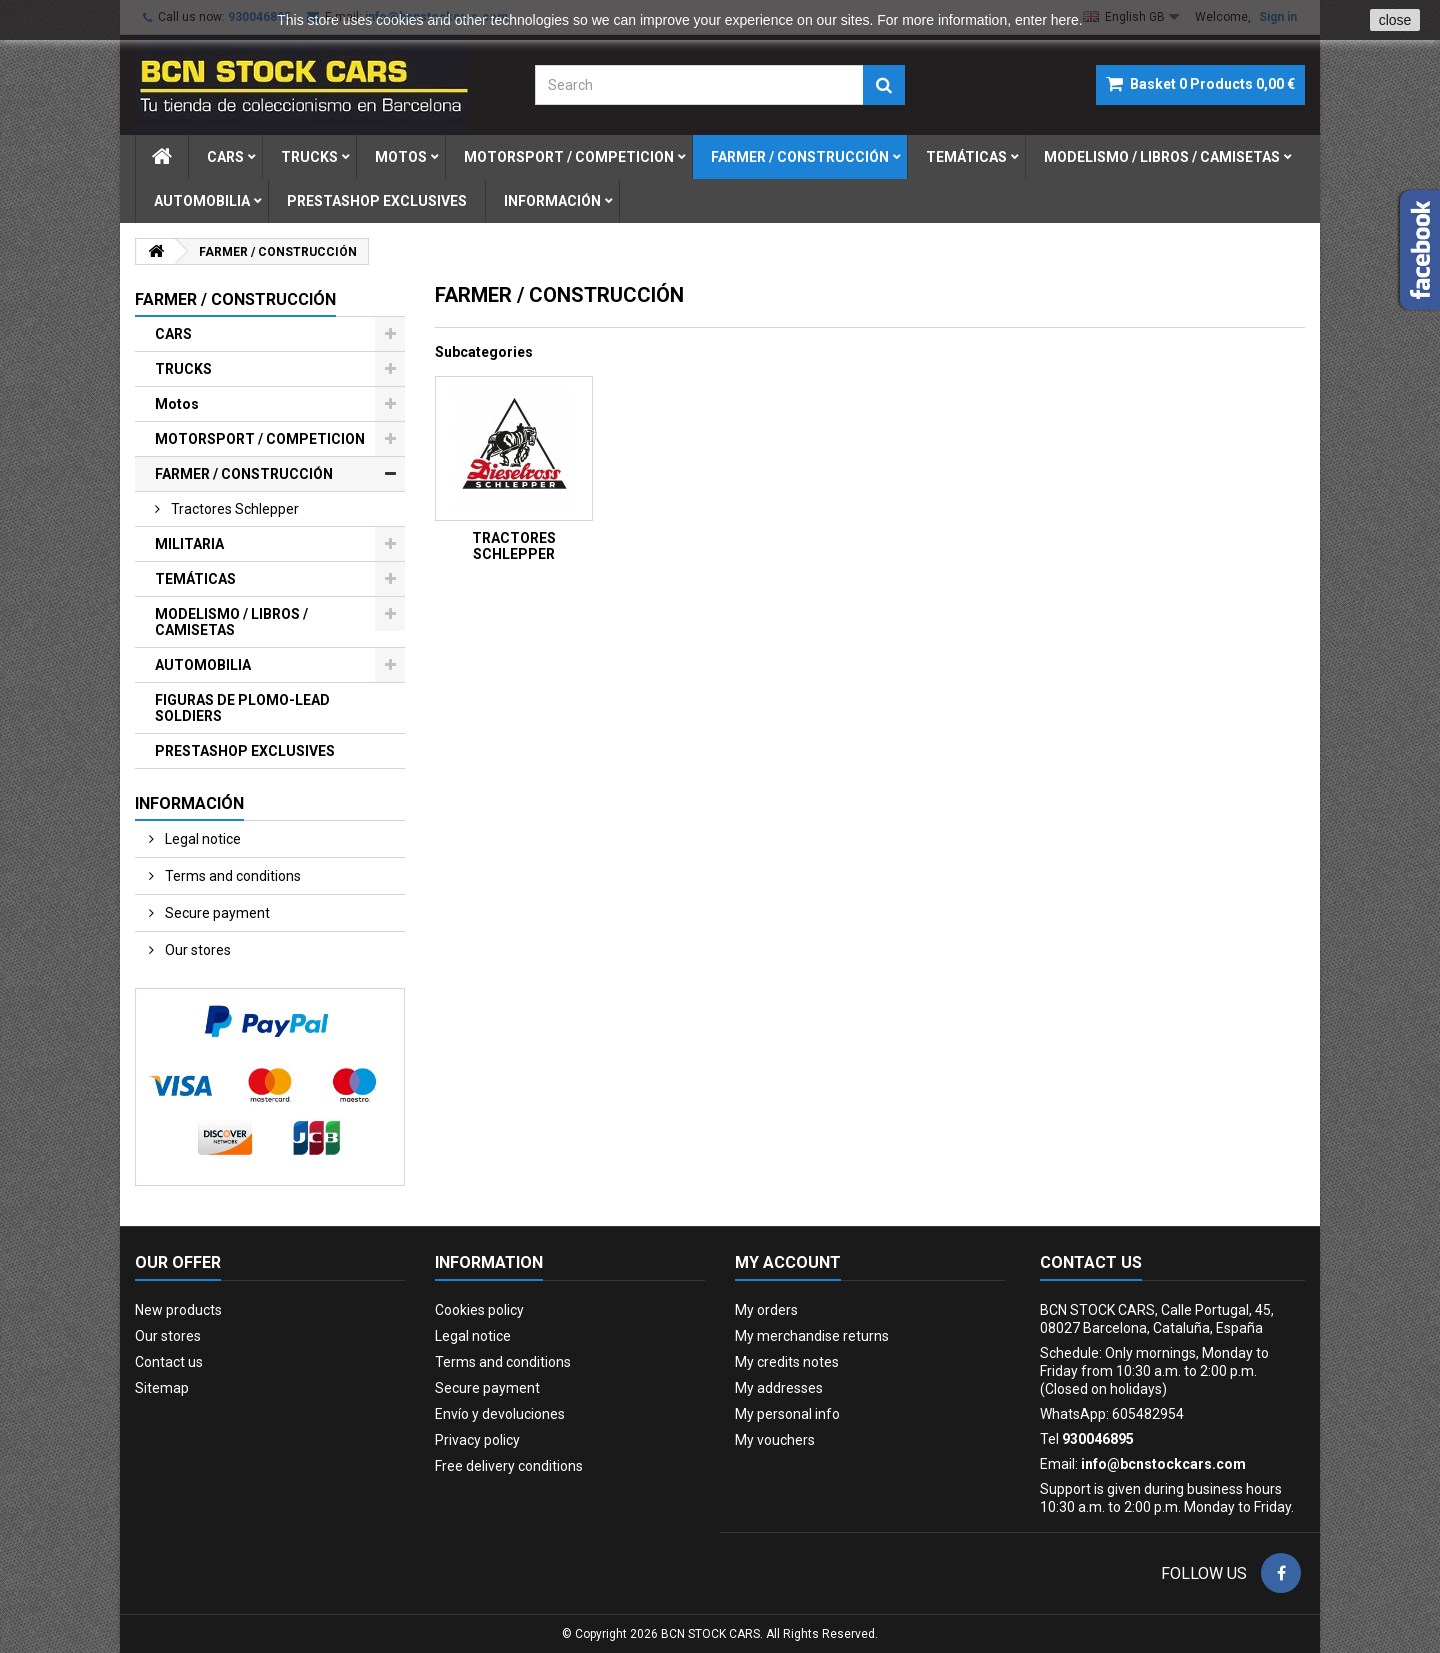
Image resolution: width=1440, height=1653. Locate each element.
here (1065, 20)
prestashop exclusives (377, 201)
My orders (766, 1310)
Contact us (169, 1362)
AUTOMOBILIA (203, 665)
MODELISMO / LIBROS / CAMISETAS (231, 622)
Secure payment (216, 913)
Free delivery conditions (509, 1466)
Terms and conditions (231, 876)
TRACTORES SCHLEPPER (514, 546)
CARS (173, 334)
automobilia (202, 201)
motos (401, 157)
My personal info (787, 1414)
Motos (177, 404)
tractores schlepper (233, 509)
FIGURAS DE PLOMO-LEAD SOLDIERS (242, 708)
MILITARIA (189, 544)
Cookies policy (479, 1310)
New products (178, 1310)
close (1395, 20)
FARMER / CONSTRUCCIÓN (244, 474)
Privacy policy (477, 1440)
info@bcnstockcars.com (1163, 1464)
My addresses (779, 1388)
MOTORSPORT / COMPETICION (260, 439)
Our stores (196, 950)
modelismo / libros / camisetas (1162, 157)
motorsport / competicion (569, 157)
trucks (309, 157)
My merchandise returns (812, 1336)
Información (552, 201)
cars (225, 157)
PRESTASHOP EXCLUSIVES (245, 751)
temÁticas (966, 157)
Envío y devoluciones (500, 1414)
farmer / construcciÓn (800, 157)
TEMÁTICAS (195, 579)
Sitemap (162, 1388)
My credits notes (787, 1362)
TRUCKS (183, 369)
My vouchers (775, 1440)
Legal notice (201, 839)
